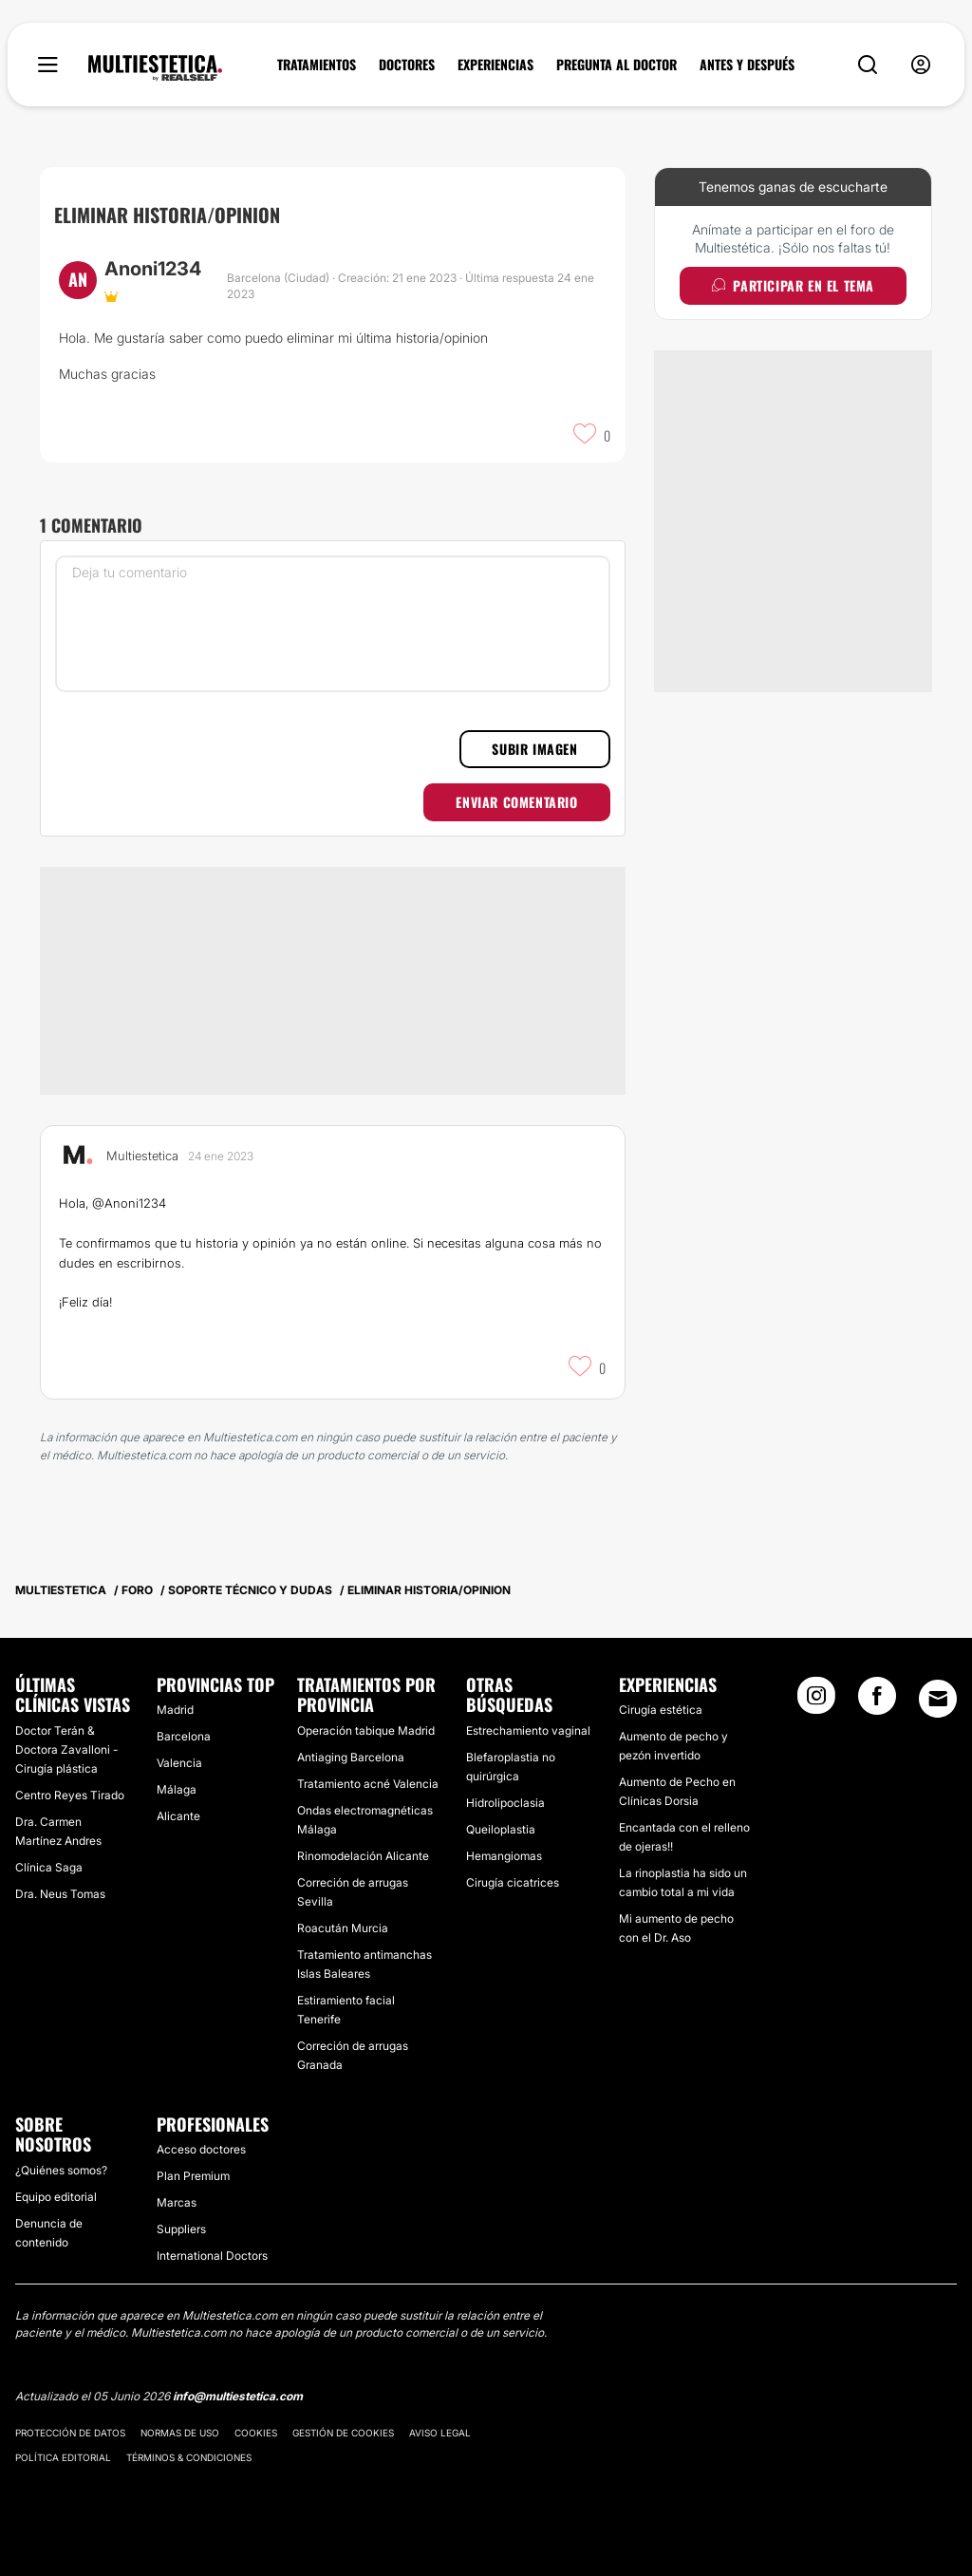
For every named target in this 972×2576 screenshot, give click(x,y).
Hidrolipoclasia (505, 1803)
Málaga (176, 1789)
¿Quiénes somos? (61, 2170)
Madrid (175, 1709)
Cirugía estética (660, 1709)
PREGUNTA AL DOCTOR (616, 64)
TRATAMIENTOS (316, 64)
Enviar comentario (516, 802)
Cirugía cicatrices (512, 1882)
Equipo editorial (56, 2197)
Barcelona (184, 1736)
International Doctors (212, 2255)
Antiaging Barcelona (350, 1757)
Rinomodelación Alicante (363, 1856)
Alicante (178, 1816)
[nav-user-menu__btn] (921, 65)
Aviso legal (440, 2432)
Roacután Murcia (342, 1928)
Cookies (255, 2432)
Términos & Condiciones (189, 2457)
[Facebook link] (877, 1701)
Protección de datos (70, 2432)
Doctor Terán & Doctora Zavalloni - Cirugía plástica (66, 1749)
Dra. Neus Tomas (60, 1894)
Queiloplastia (500, 1829)
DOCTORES (407, 64)
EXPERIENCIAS (495, 64)
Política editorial (63, 2457)
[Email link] (938, 1699)
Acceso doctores (201, 2149)
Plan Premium (193, 2176)
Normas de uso (179, 2432)
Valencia (179, 1763)
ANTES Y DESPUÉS (747, 64)
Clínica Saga (49, 1867)
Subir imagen (534, 749)
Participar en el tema (793, 285)
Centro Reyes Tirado (69, 1795)
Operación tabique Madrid (366, 1730)
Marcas (176, 2202)
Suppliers (181, 2229)
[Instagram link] (816, 1701)
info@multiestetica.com (238, 2396)
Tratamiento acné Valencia (368, 1784)
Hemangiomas (504, 1856)
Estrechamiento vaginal (528, 1730)
